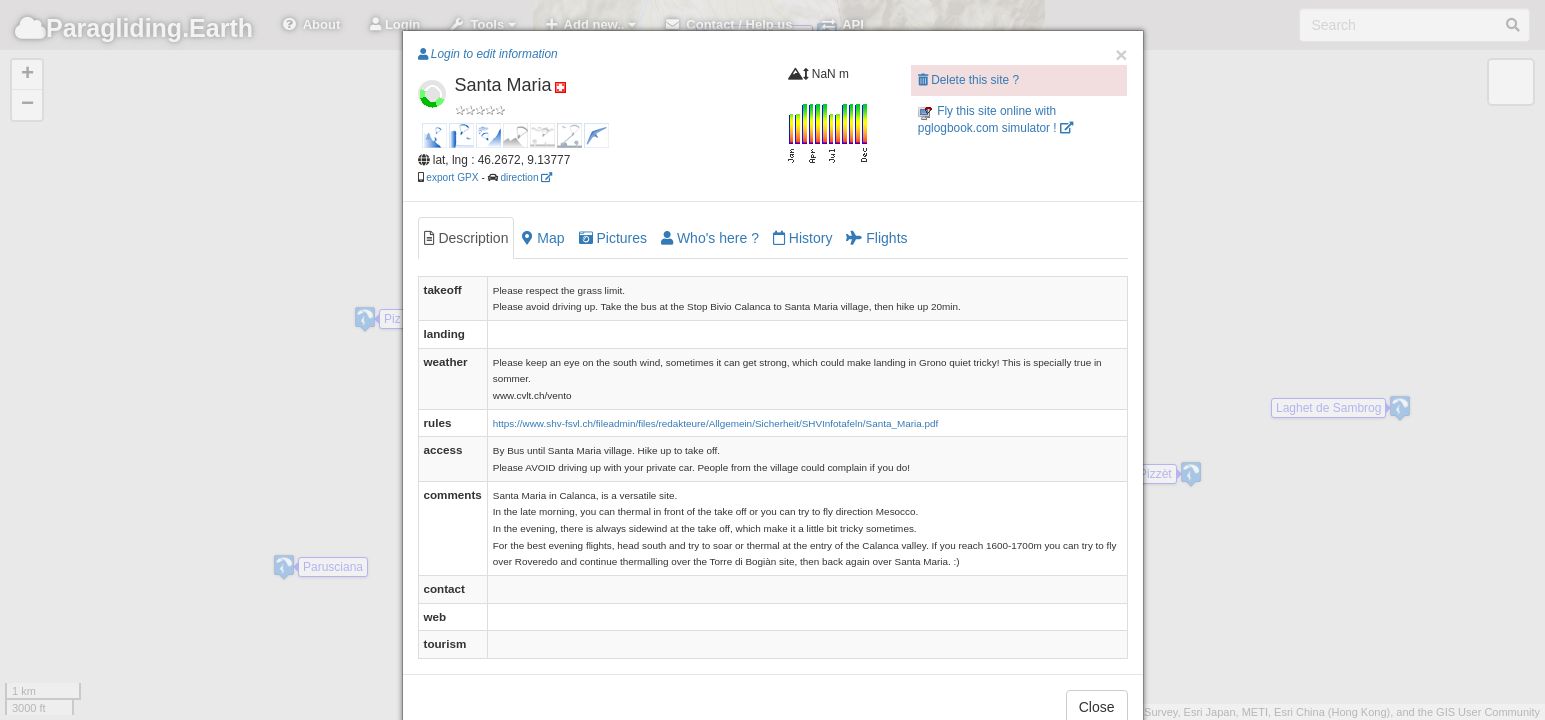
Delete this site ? (968, 80)
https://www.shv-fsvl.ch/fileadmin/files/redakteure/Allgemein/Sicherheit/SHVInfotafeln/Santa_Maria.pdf (715, 423)
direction (526, 177)
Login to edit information (488, 54)
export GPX (452, 177)
